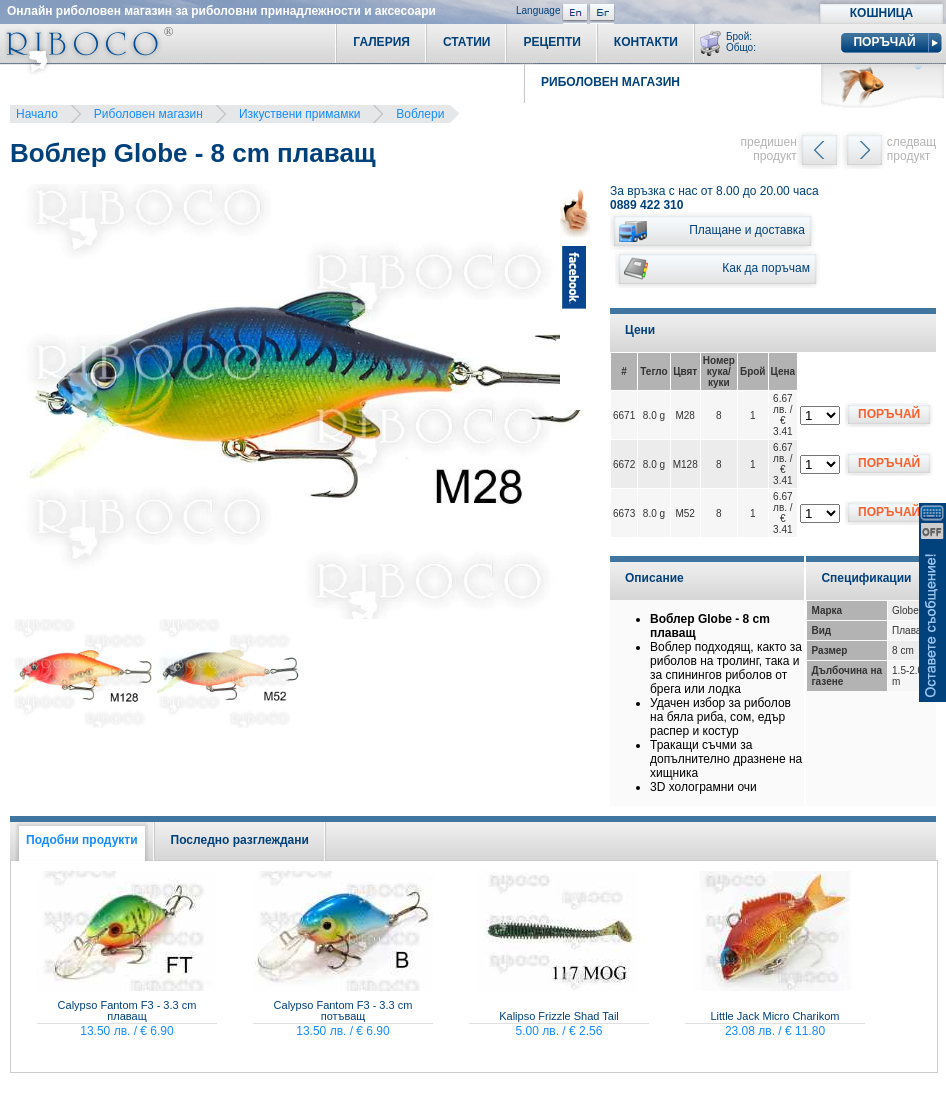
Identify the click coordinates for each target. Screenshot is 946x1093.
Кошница (881, 13)
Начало (37, 114)
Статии (467, 42)
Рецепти (551, 42)
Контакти (646, 42)
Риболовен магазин (148, 114)
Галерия (381, 42)
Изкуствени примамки (299, 114)
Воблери (420, 114)
